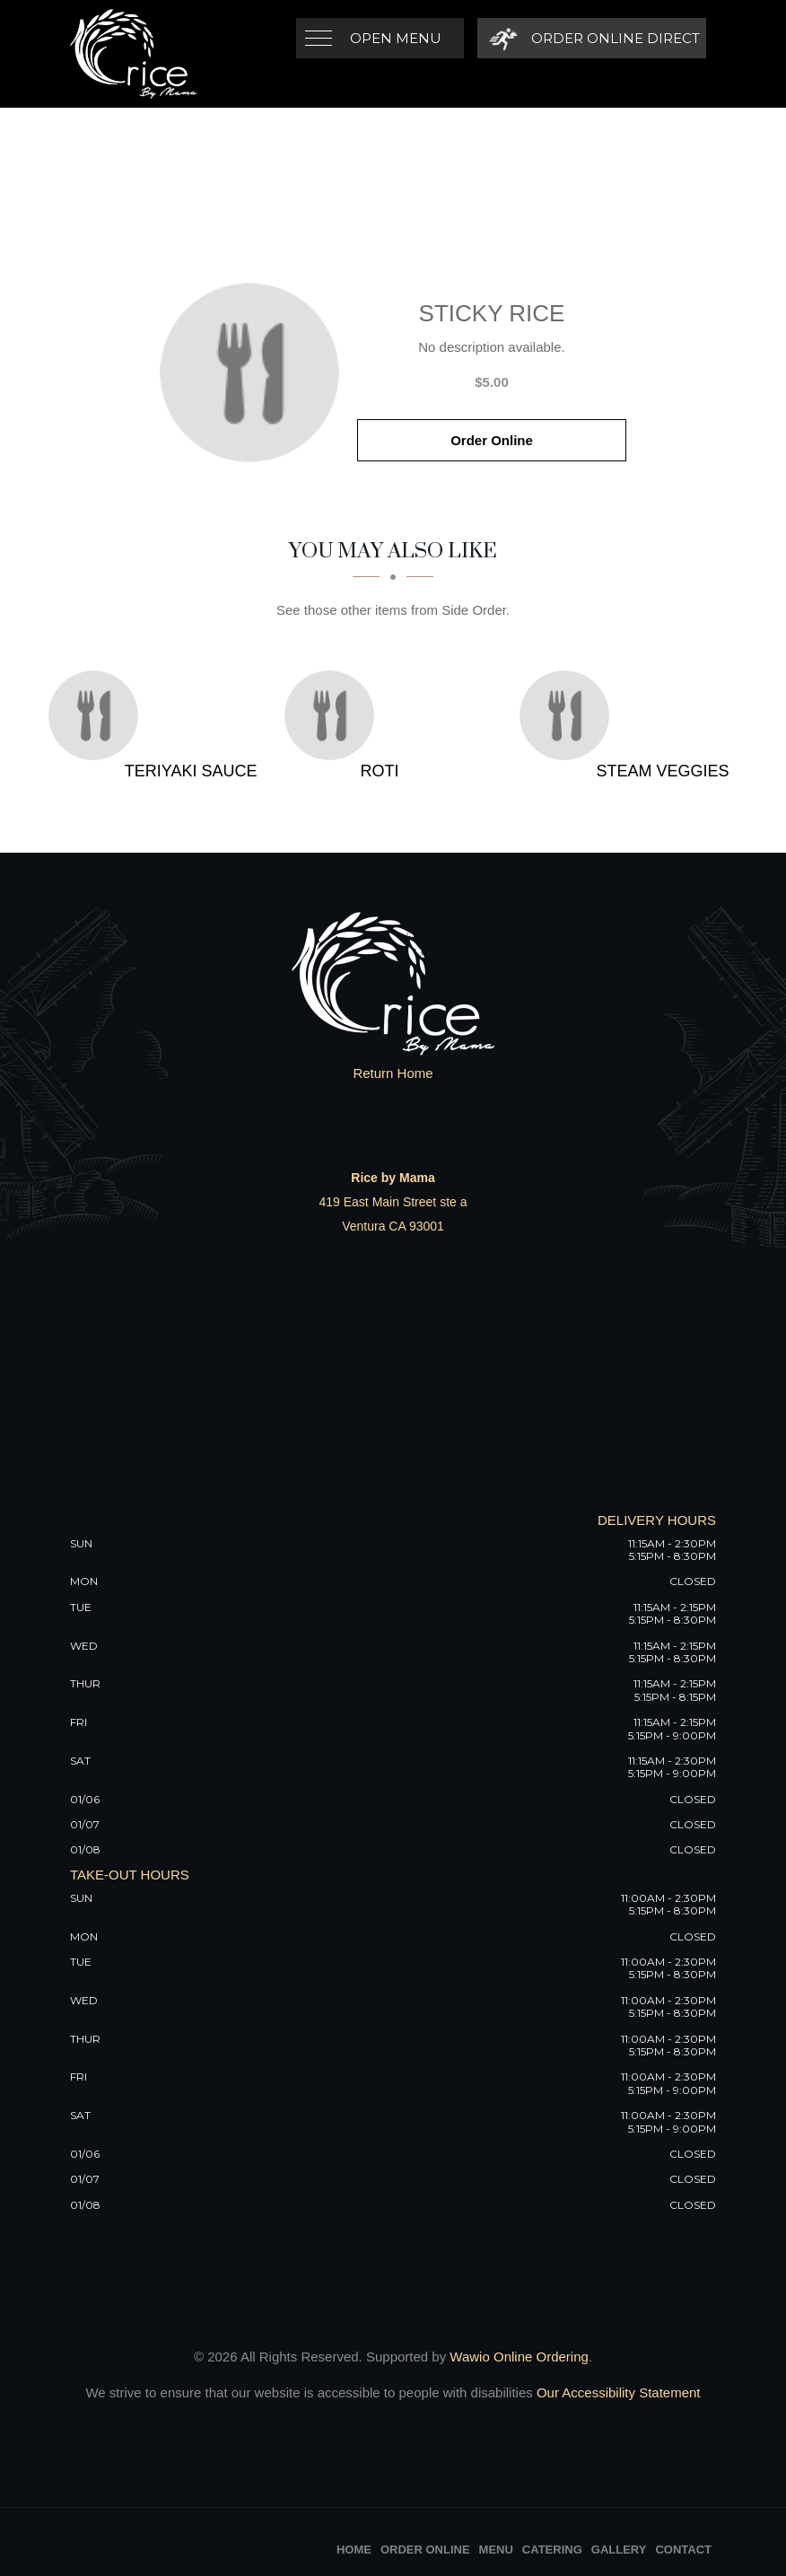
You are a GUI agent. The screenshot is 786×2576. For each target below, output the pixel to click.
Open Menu (395, 38)
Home (353, 2549)
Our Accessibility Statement (617, 2392)
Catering (552, 2549)
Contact (683, 2549)
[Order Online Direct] (591, 38)
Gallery (619, 2549)
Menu (496, 2549)
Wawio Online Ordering (519, 2356)
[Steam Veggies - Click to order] (569, 715)
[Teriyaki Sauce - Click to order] (97, 715)
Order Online (491, 440)
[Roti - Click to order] (333, 715)
